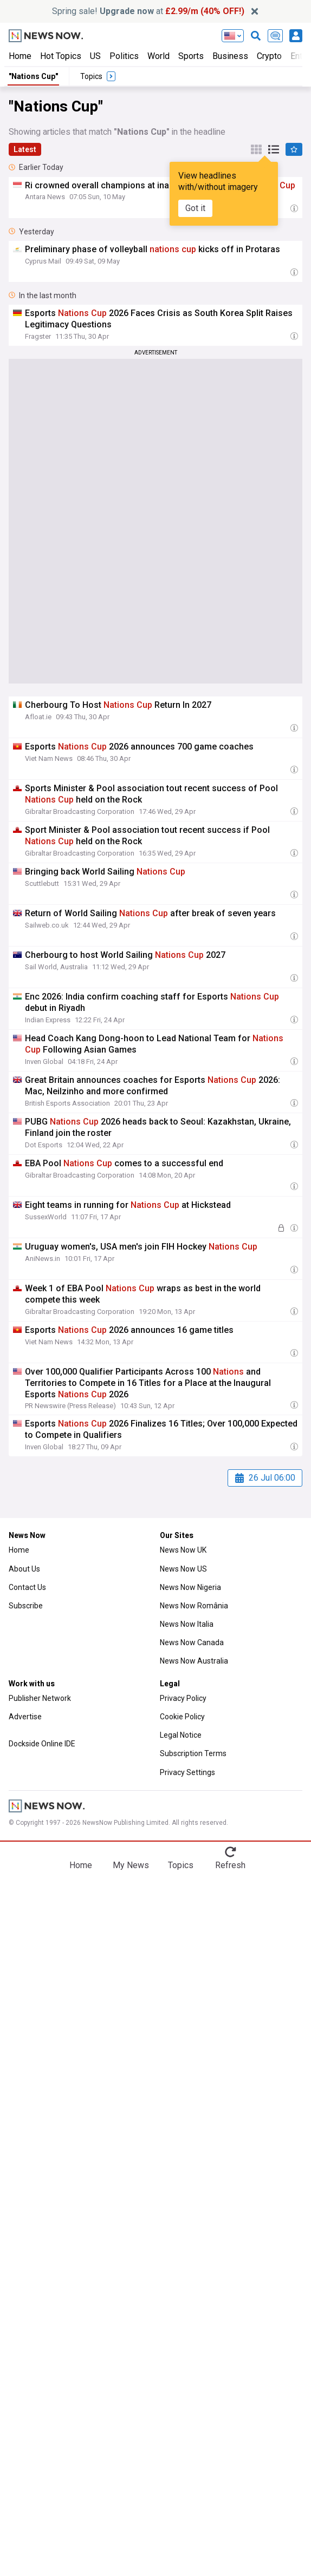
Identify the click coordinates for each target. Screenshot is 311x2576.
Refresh (230, 1865)
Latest (25, 149)
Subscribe (26, 1605)
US (95, 56)
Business (230, 56)
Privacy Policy (183, 1698)
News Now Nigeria (190, 1587)
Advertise (25, 1716)
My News (131, 1865)
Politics (124, 56)
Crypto (269, 56)
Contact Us (27, 1587)
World (158, 56)
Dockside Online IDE (42, 1743)
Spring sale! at (148, 11)
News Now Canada (192, 1642)
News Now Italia (186, 1624)
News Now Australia (194, 1661)
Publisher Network (40, 1698)
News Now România (194, 1605)
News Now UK (183, 1550)
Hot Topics (60, 56)
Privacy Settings (187, 1772)
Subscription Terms (193, 1753)
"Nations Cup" (33, 76)
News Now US (183, 1569)
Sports (191, 56)
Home (20, 56)
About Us (24, 1569)
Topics (180, 1865)
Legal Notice (181, 1735)
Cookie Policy (182, 1716)
